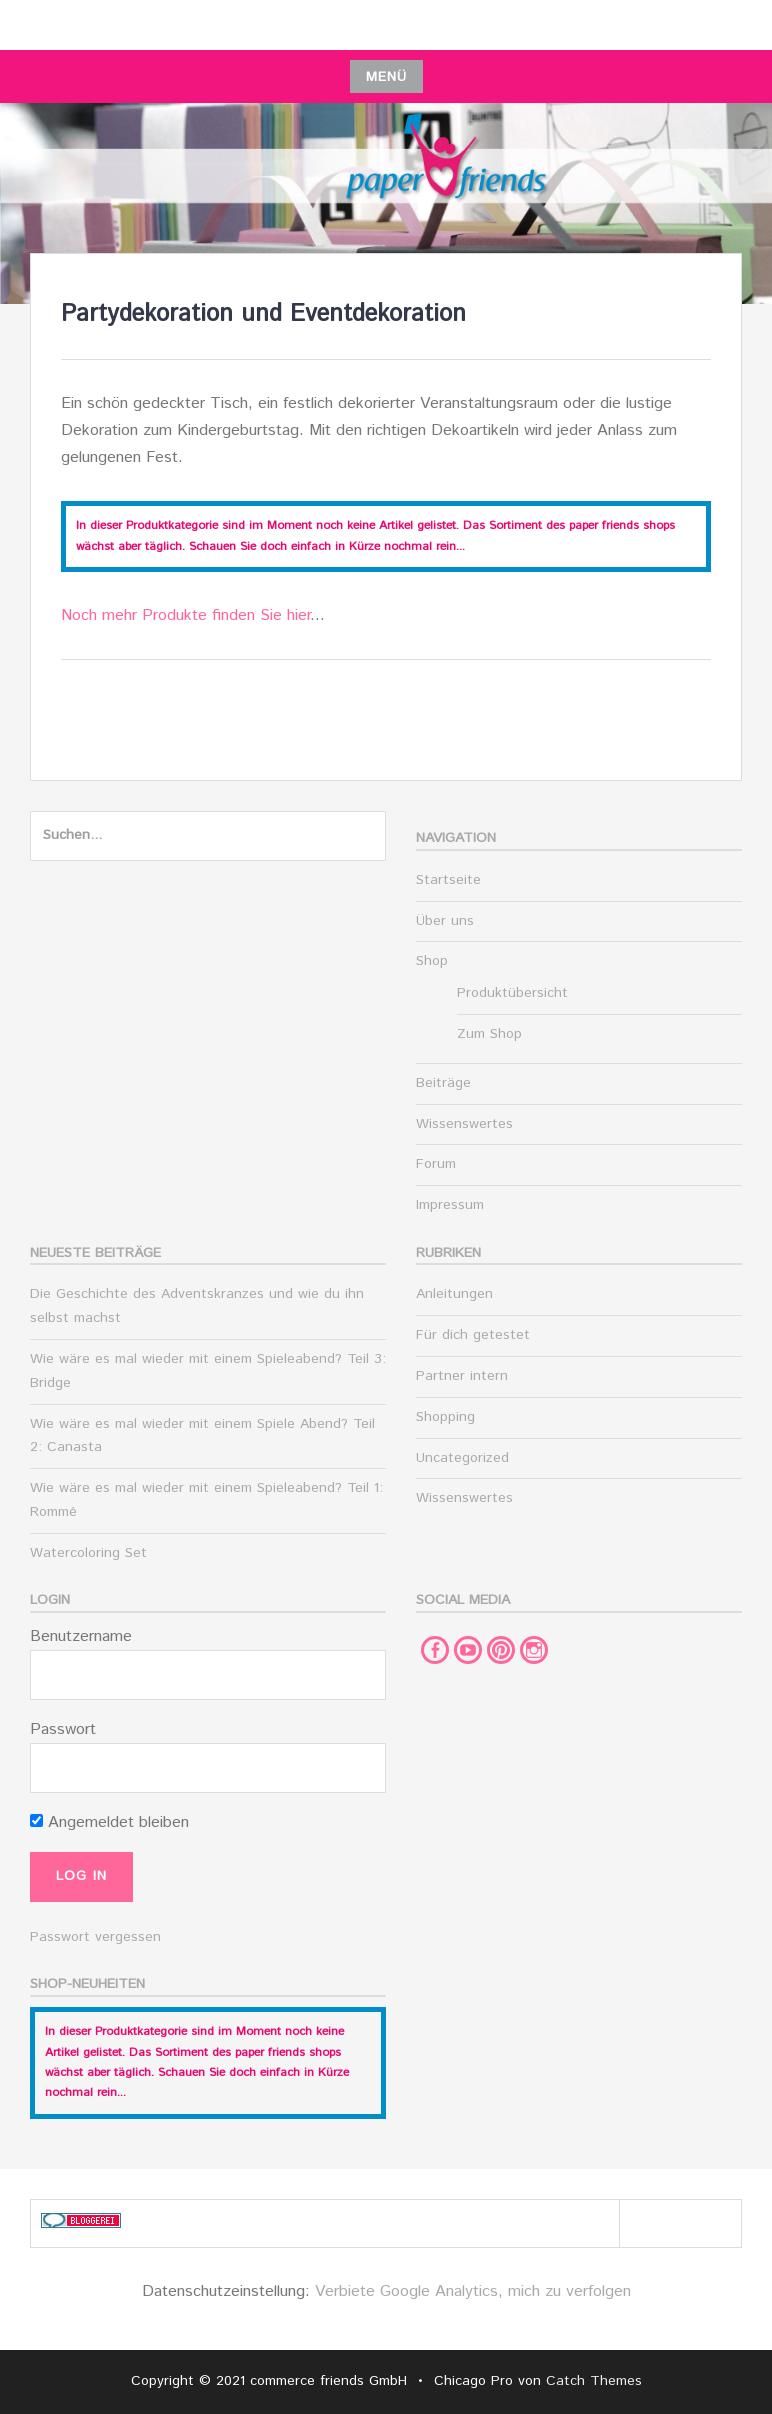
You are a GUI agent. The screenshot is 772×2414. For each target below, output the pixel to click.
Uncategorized (462, 1458)
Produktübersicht (512, 993)
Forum (436, 1164)
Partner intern (462, 1376)
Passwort (63, 1729)
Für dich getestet (473, 1335)
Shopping (445, 1417)
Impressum (450, 1205)
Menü (386, 77)
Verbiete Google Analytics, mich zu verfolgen (473, 2291)
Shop (432, 961)
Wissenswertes (464, 1124)
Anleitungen (454, 1294)
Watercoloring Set (88, 1553)
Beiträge (443, 1083)
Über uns (445, 921)
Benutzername (81, 1636)
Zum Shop (489, 1034)
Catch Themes (594, 2381)
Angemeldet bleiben (109, 1822)
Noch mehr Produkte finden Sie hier (185, 615)
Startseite (448, 880)
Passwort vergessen (95, 1937)
